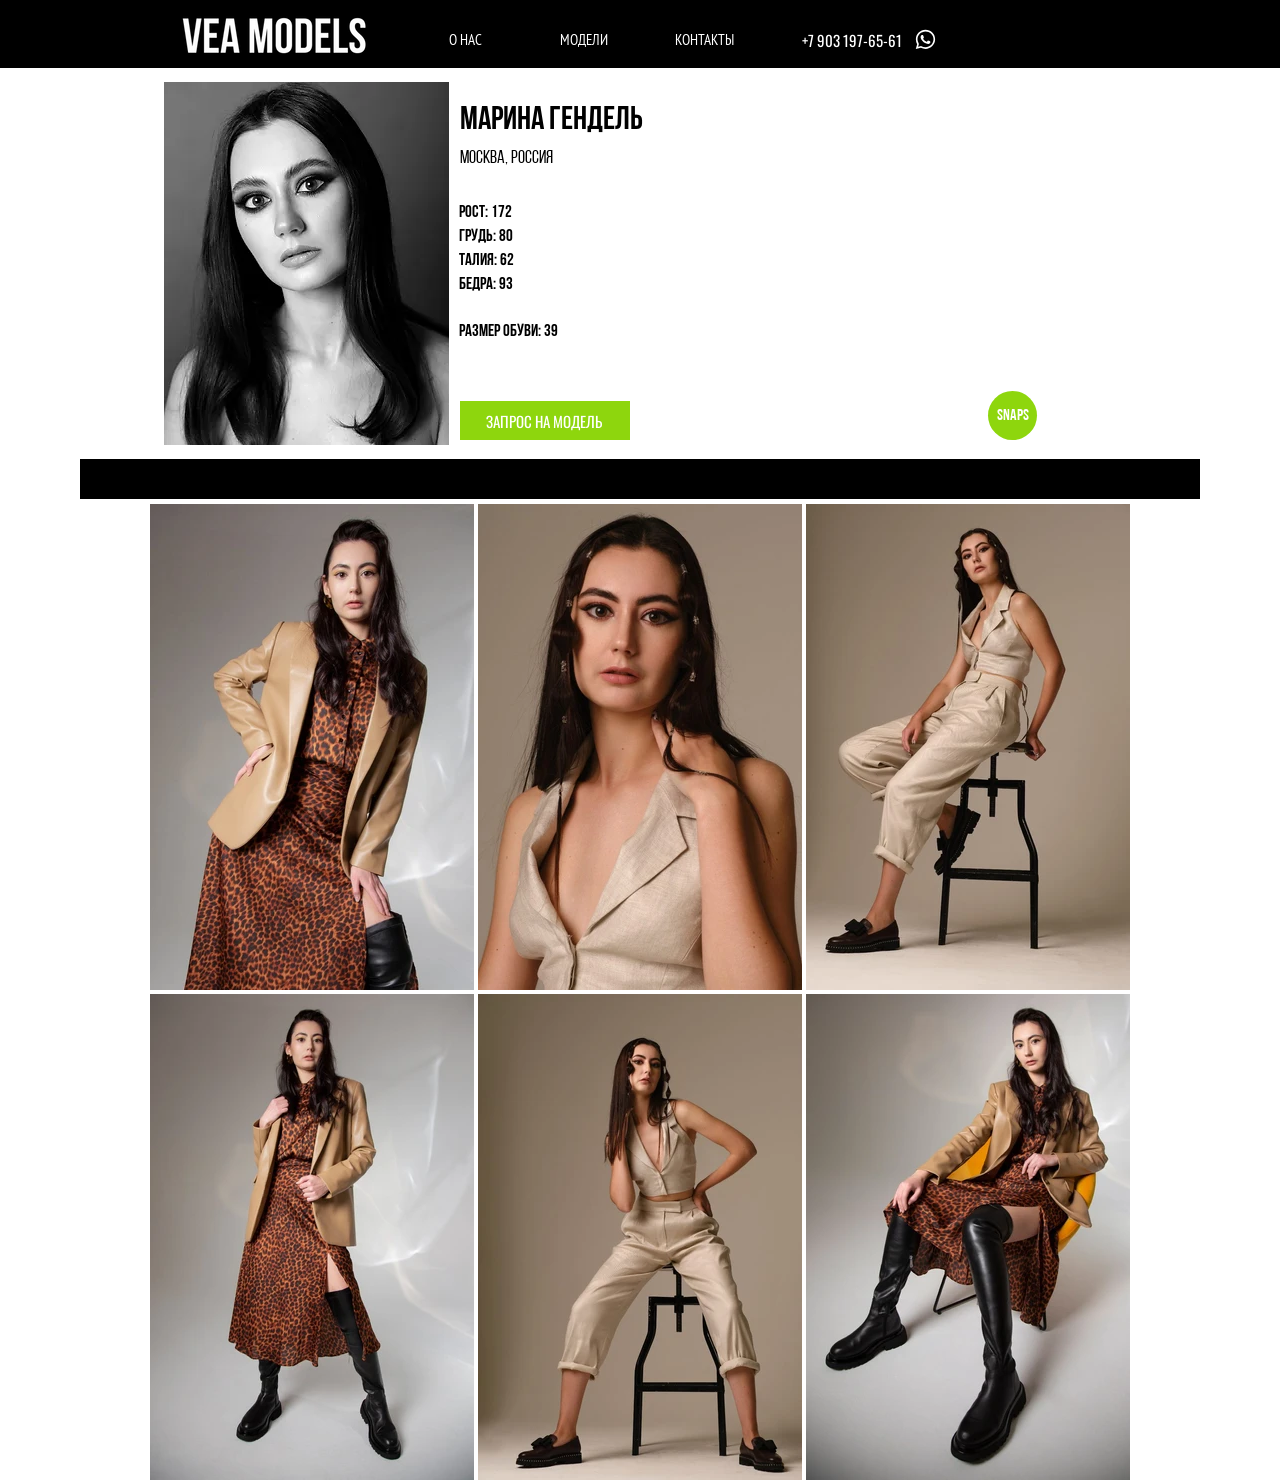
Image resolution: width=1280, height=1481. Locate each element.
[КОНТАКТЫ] (704, 39)
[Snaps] (1012, 415)
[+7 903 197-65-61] (871, 39)
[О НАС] (465, 39)
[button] (545, 420)
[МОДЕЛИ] (583, 39)
